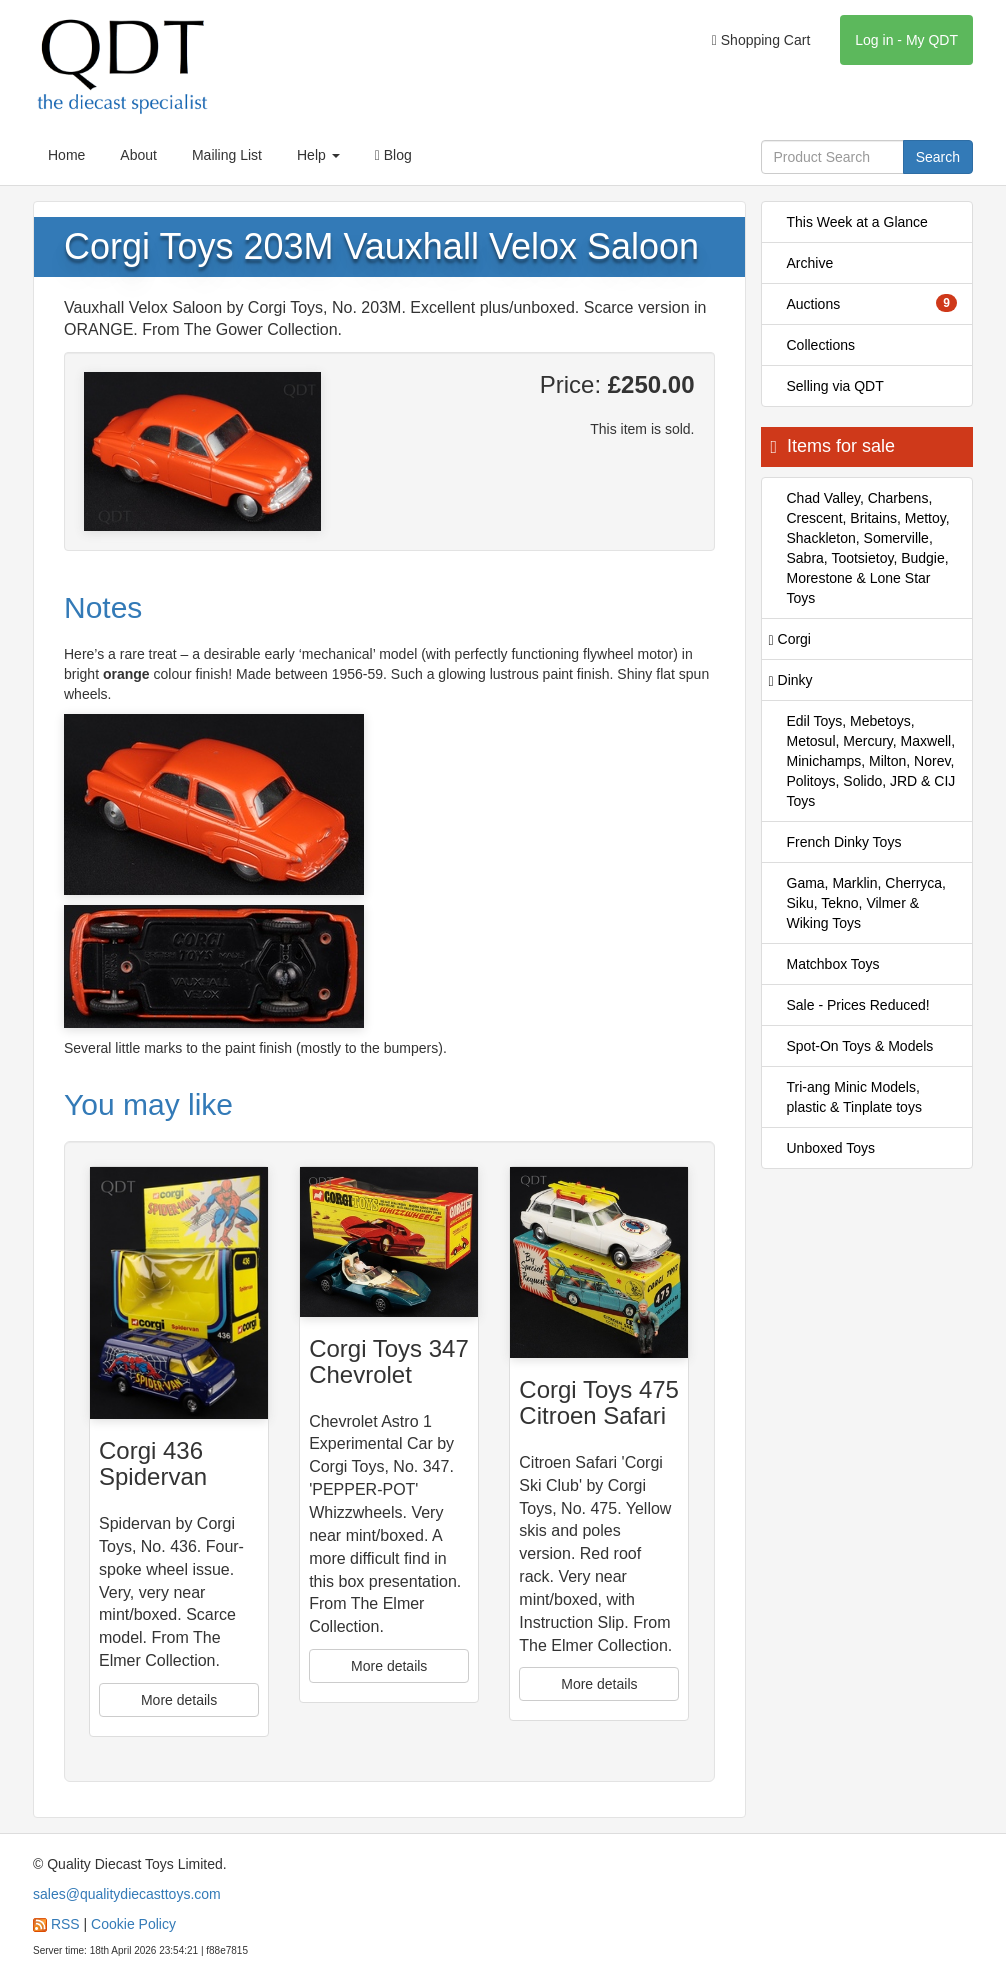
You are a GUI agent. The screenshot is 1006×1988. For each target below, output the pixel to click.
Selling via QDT (835, 386)
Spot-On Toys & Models (860, 1046)
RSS (65, 1924)
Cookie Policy (133, 1924)
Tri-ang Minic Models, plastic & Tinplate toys (854, 1097)
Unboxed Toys (831, 1148)
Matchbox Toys (833, 964)
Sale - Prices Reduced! (858, 1005)
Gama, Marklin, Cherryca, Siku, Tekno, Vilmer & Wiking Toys (866, 903)
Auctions (872, 303)
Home (66, 155)
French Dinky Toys (844, 842)
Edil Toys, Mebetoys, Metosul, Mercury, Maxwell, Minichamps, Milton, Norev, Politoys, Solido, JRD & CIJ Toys (871, 761)
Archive (810, 263)
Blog (393, 155)
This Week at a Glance (857, 222)
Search (938, 157)
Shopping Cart (761, 40)
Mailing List (227, 155)
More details (179, 1700)
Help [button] (318, 155)
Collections (821, 345)
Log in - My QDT (906, 40)
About (138, 155)
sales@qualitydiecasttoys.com (127, 1894)
